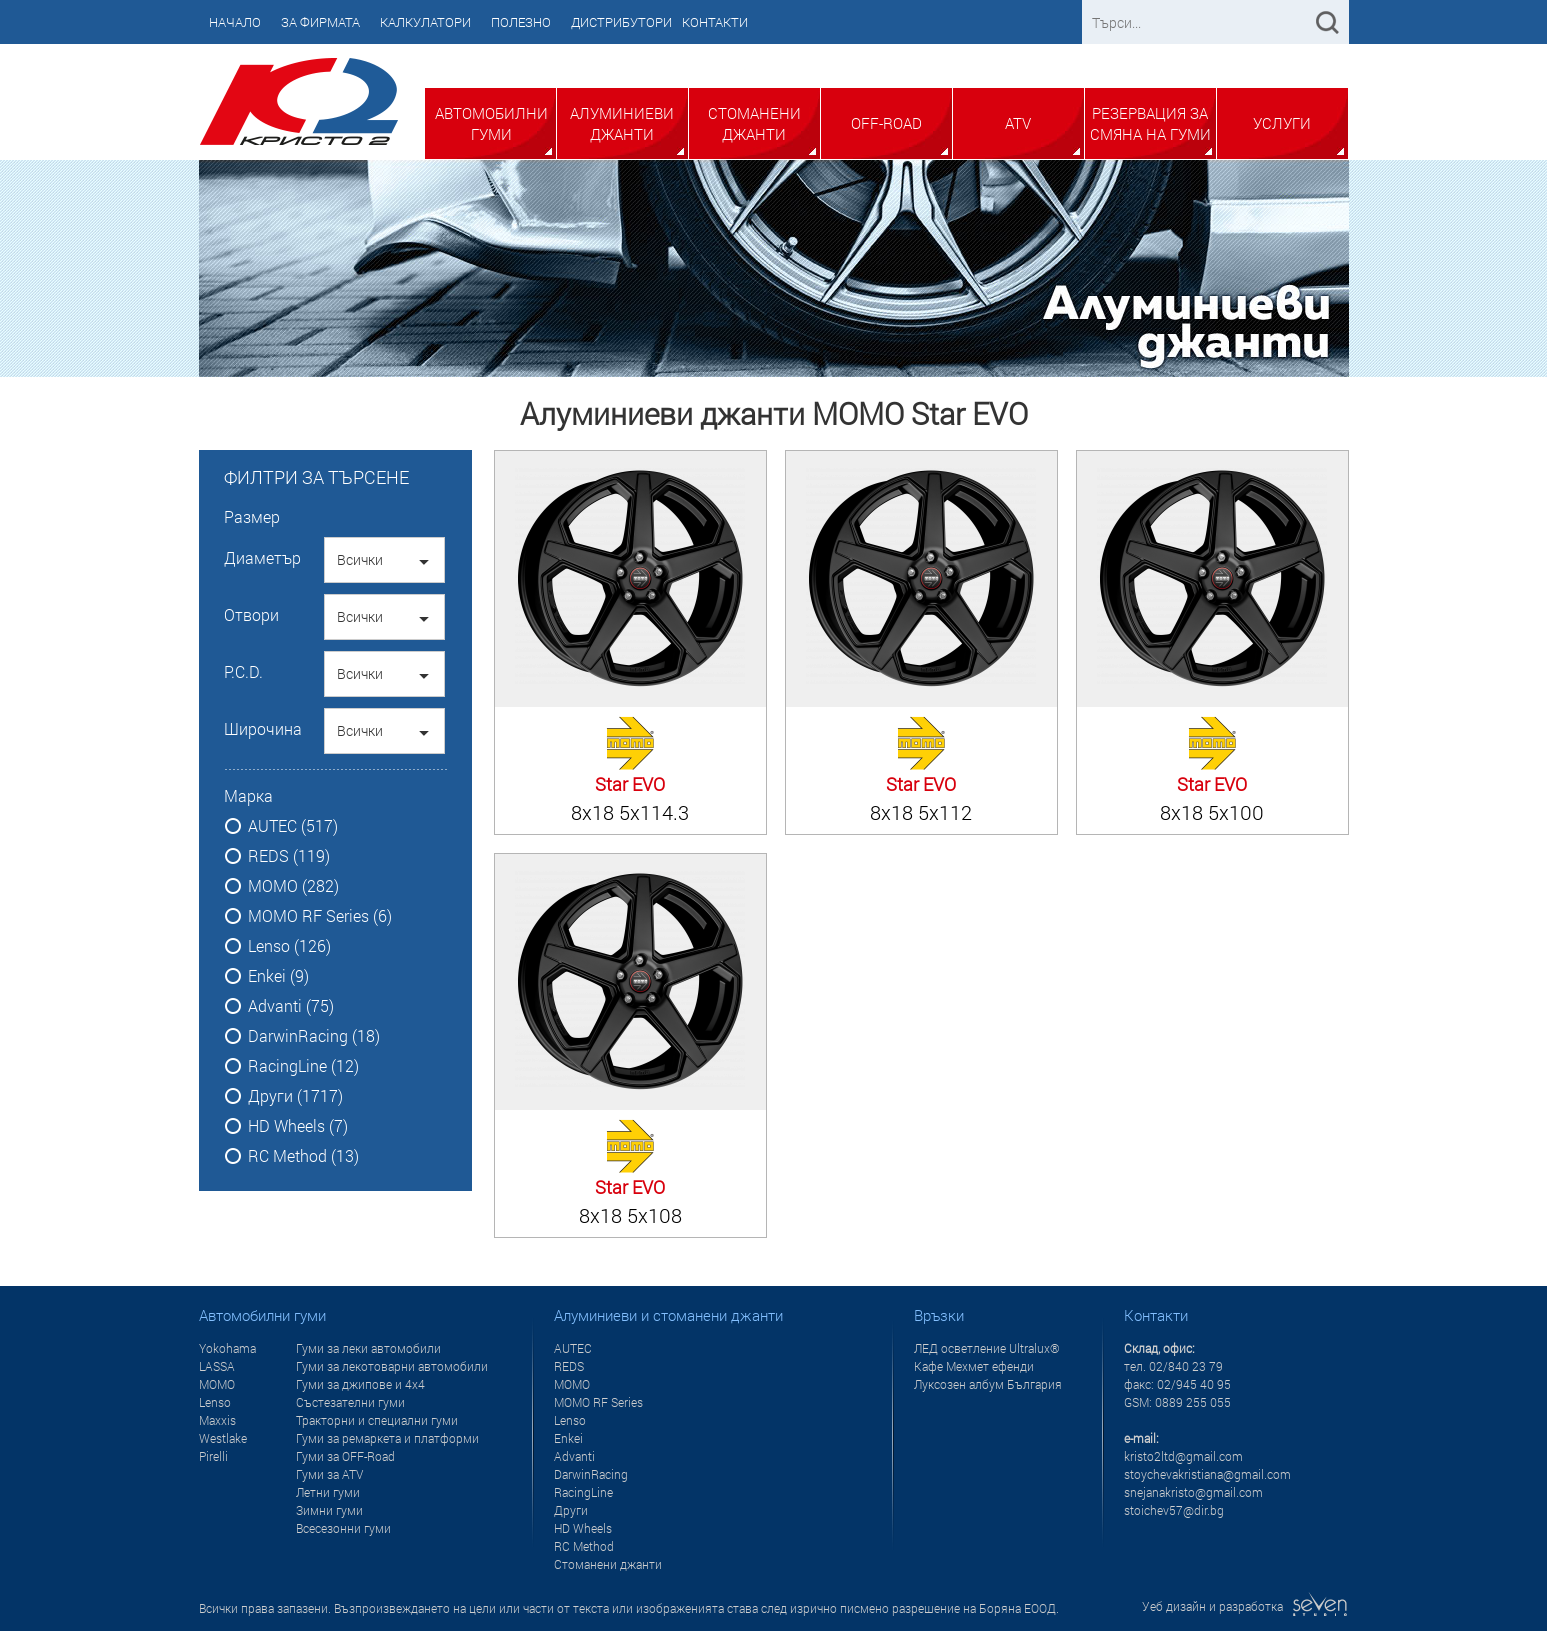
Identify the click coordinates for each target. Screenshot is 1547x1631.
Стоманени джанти (754, 123)
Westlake (223, 1438)
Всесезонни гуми (343, 1528)
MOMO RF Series (598, 1402)
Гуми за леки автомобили (368, 1348)
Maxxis (217, 1420)
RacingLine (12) (303, 1066)
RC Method (584, 1546)
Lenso (215, 1402)
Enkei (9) (278, 976)
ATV (1018, 123)
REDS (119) (289, 856)
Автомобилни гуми (491, 123)
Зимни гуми (329, 1510)
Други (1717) (295, 1096)
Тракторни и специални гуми (377, 1420)
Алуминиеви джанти (622, 123)
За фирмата (320, 22)
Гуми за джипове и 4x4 (360, 1384)
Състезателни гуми (350, 1402)
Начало (235, 22)
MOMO (217, 1384)
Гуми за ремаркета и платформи (387, 1438)
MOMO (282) (293, 886)
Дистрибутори (621, 22)
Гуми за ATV (329, 1474)
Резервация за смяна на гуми (1150, 123)
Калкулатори (425, 22)
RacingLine (583, 1492)
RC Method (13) (303, 1156)
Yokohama (227, 1348)
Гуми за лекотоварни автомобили (392, 1366)
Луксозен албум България (988, 1384)
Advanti (574, 1456)
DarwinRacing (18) (314, 1036)
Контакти (715, 22)
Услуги (1282, 123)
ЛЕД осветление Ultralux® (987, 1348)
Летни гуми (328, 1492)
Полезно (521, 22)
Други (571, 1510)
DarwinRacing (591, 1474)
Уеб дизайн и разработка (1245, 1606)
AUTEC (573, 1348)
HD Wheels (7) (298, 1126)
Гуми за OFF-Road (345, 1456)
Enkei (568, 1438)
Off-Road (886, 123)
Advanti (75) (291, 1006)
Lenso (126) (289, 946)
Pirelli (213, 1456)
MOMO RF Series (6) (320, 916)
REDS (569, 1366)
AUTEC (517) (293, 826)
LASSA (217, 1366)
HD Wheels (583, 1528)
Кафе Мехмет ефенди (974, 1366)
